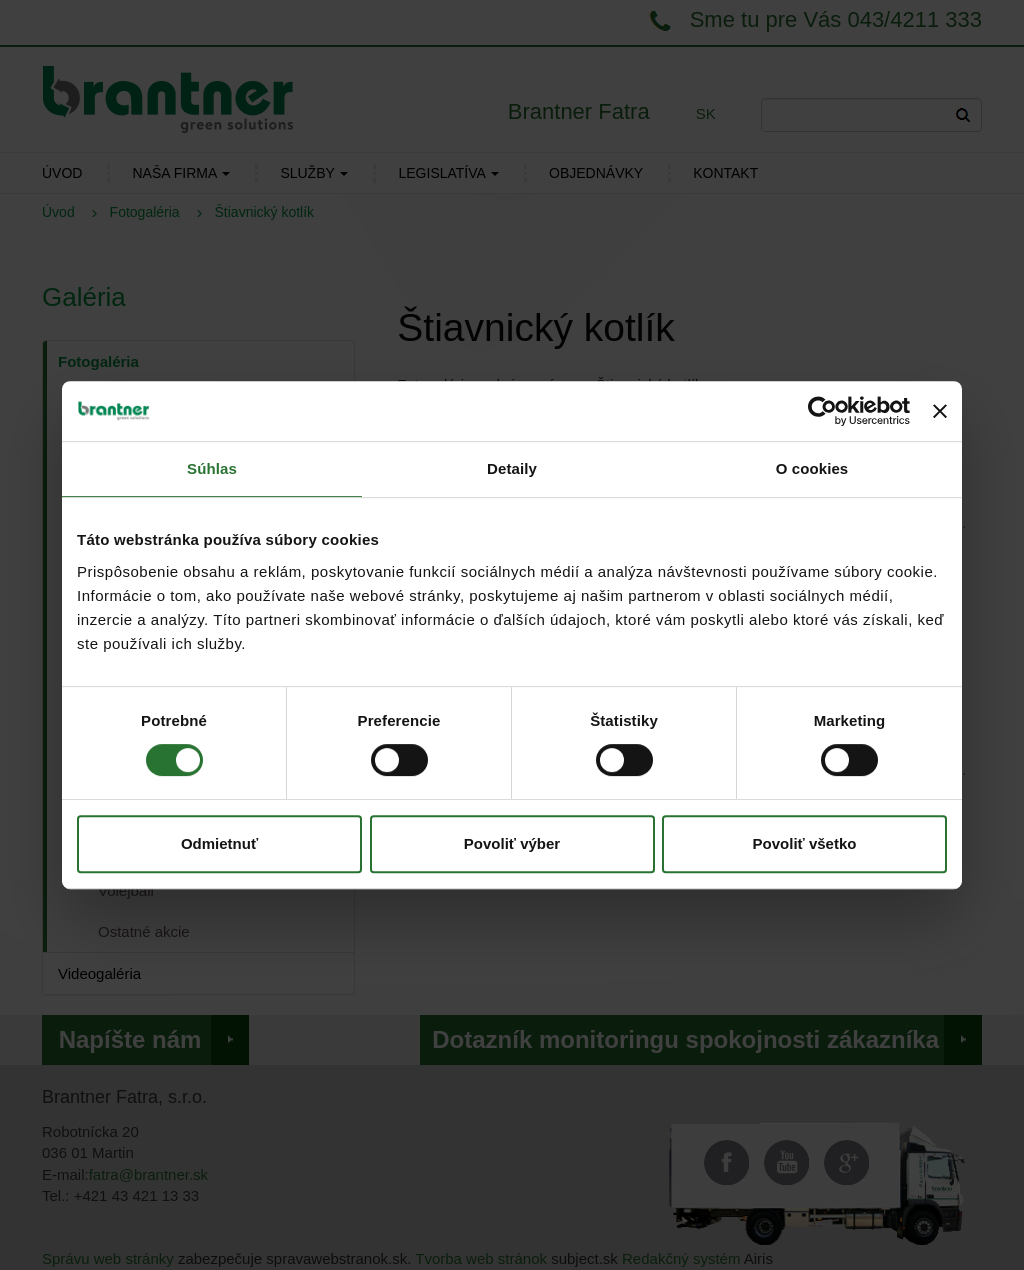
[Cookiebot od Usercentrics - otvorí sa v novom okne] (822, 411)
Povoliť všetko (805, 843)
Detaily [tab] (512, 468)
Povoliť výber (512, 843)
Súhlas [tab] (212, 468)
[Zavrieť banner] (940, 411)
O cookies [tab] (812, 468)
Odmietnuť (219, 843)
